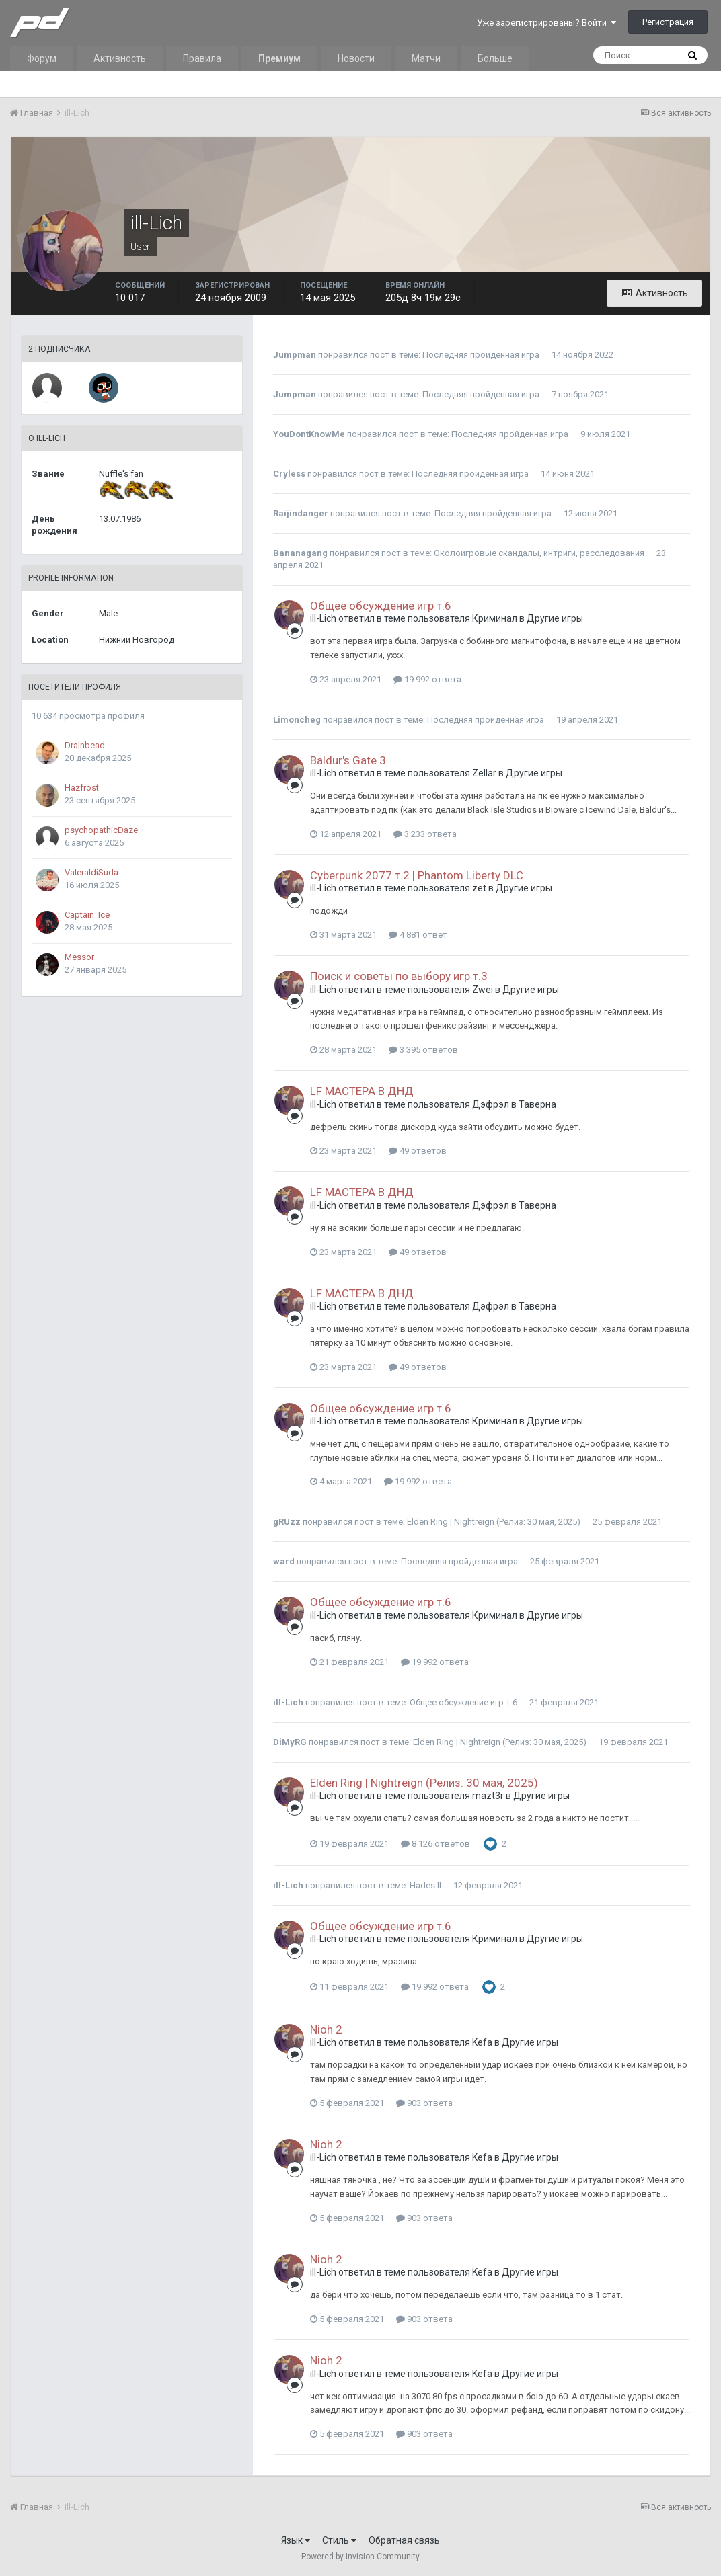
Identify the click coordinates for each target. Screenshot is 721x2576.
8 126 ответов (435, 1844)
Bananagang (300, 553)
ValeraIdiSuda (91, 872)
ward (284, 1561)
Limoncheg (297, 720)
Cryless (289, 474)
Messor (79, 957)
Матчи (426, 58)
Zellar (484, 773)
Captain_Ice (87, 915)
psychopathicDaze (101, 830)
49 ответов (418, 1150)
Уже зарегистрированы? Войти (546, 22)
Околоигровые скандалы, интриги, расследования (539, 553)
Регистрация (667, 22)
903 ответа (424, 2103)
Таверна (537, 1104)
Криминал (494, 618)
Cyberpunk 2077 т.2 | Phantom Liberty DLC (416, 875)
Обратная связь (404, 2540)
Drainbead (85, 745)
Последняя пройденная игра (480, 355)
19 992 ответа (427, 679)
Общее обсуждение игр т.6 (380, 605)
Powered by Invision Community (360, 2556)
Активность (119, 58)
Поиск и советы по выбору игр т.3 (399, 976)
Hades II (425, 1885)
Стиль (339, 2540)
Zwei (482, 989)
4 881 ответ (418, 935)
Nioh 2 (326, 2029)
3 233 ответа (425, 834)
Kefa (482, 2042)
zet (479, 888)
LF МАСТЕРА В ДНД (362, 1091)
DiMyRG (290, 1742)
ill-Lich (323, 618)
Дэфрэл (490, 1104)
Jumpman (294, 355)
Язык (295, 2540)
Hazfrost (82, 787)
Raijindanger (300, 513)
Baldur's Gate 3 (348, 760)
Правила (202, 58)
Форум (41, 58)
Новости (356, 58)
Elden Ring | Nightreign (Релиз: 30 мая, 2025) (493, 1522)
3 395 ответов (423, 1050)
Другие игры (555, 618)
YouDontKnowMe (309, 434)
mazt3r (488, 1795)
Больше (495, 58)
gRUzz (287, 1522)
